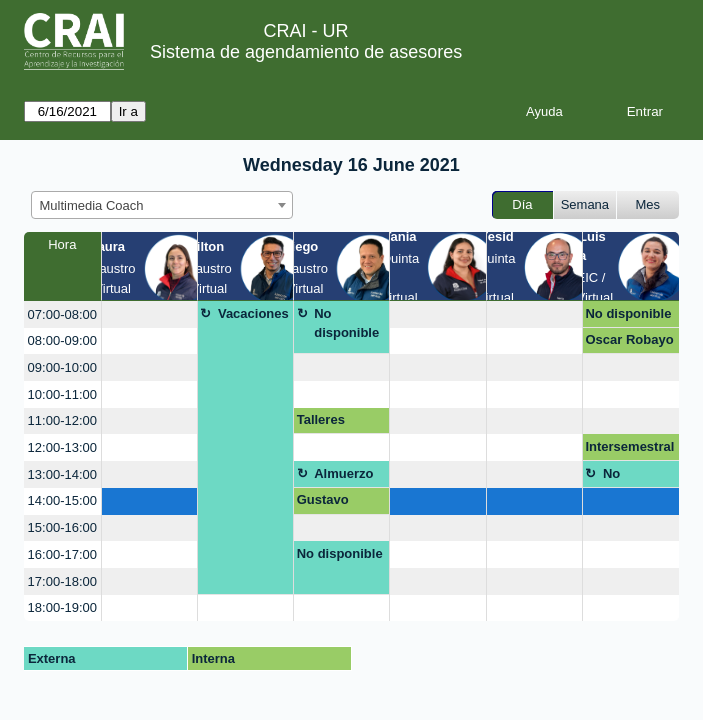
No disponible (346, 323)
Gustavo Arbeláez (324, 503)
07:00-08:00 (62, 314)
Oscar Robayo (629, 339)
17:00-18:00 (62, 581)
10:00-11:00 (62, 394)
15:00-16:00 (62, 527)
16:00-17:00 (62, 554)
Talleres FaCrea (321, 423)
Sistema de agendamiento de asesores (306, 52)
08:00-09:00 (62, 340)
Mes (648, 204)
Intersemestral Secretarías (629, 450)
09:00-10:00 (62, 367)
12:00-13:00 (62, 447)
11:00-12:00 (62, 420)
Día (522, 204)
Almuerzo (343, 473)
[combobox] (162, 205)
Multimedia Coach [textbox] (92, 205)
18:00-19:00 (62, 607)
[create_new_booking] (149, 314)
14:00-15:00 (62, 500)
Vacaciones (253, 313)
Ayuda (544, 111)
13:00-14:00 (62, 474)
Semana (585, 204)
